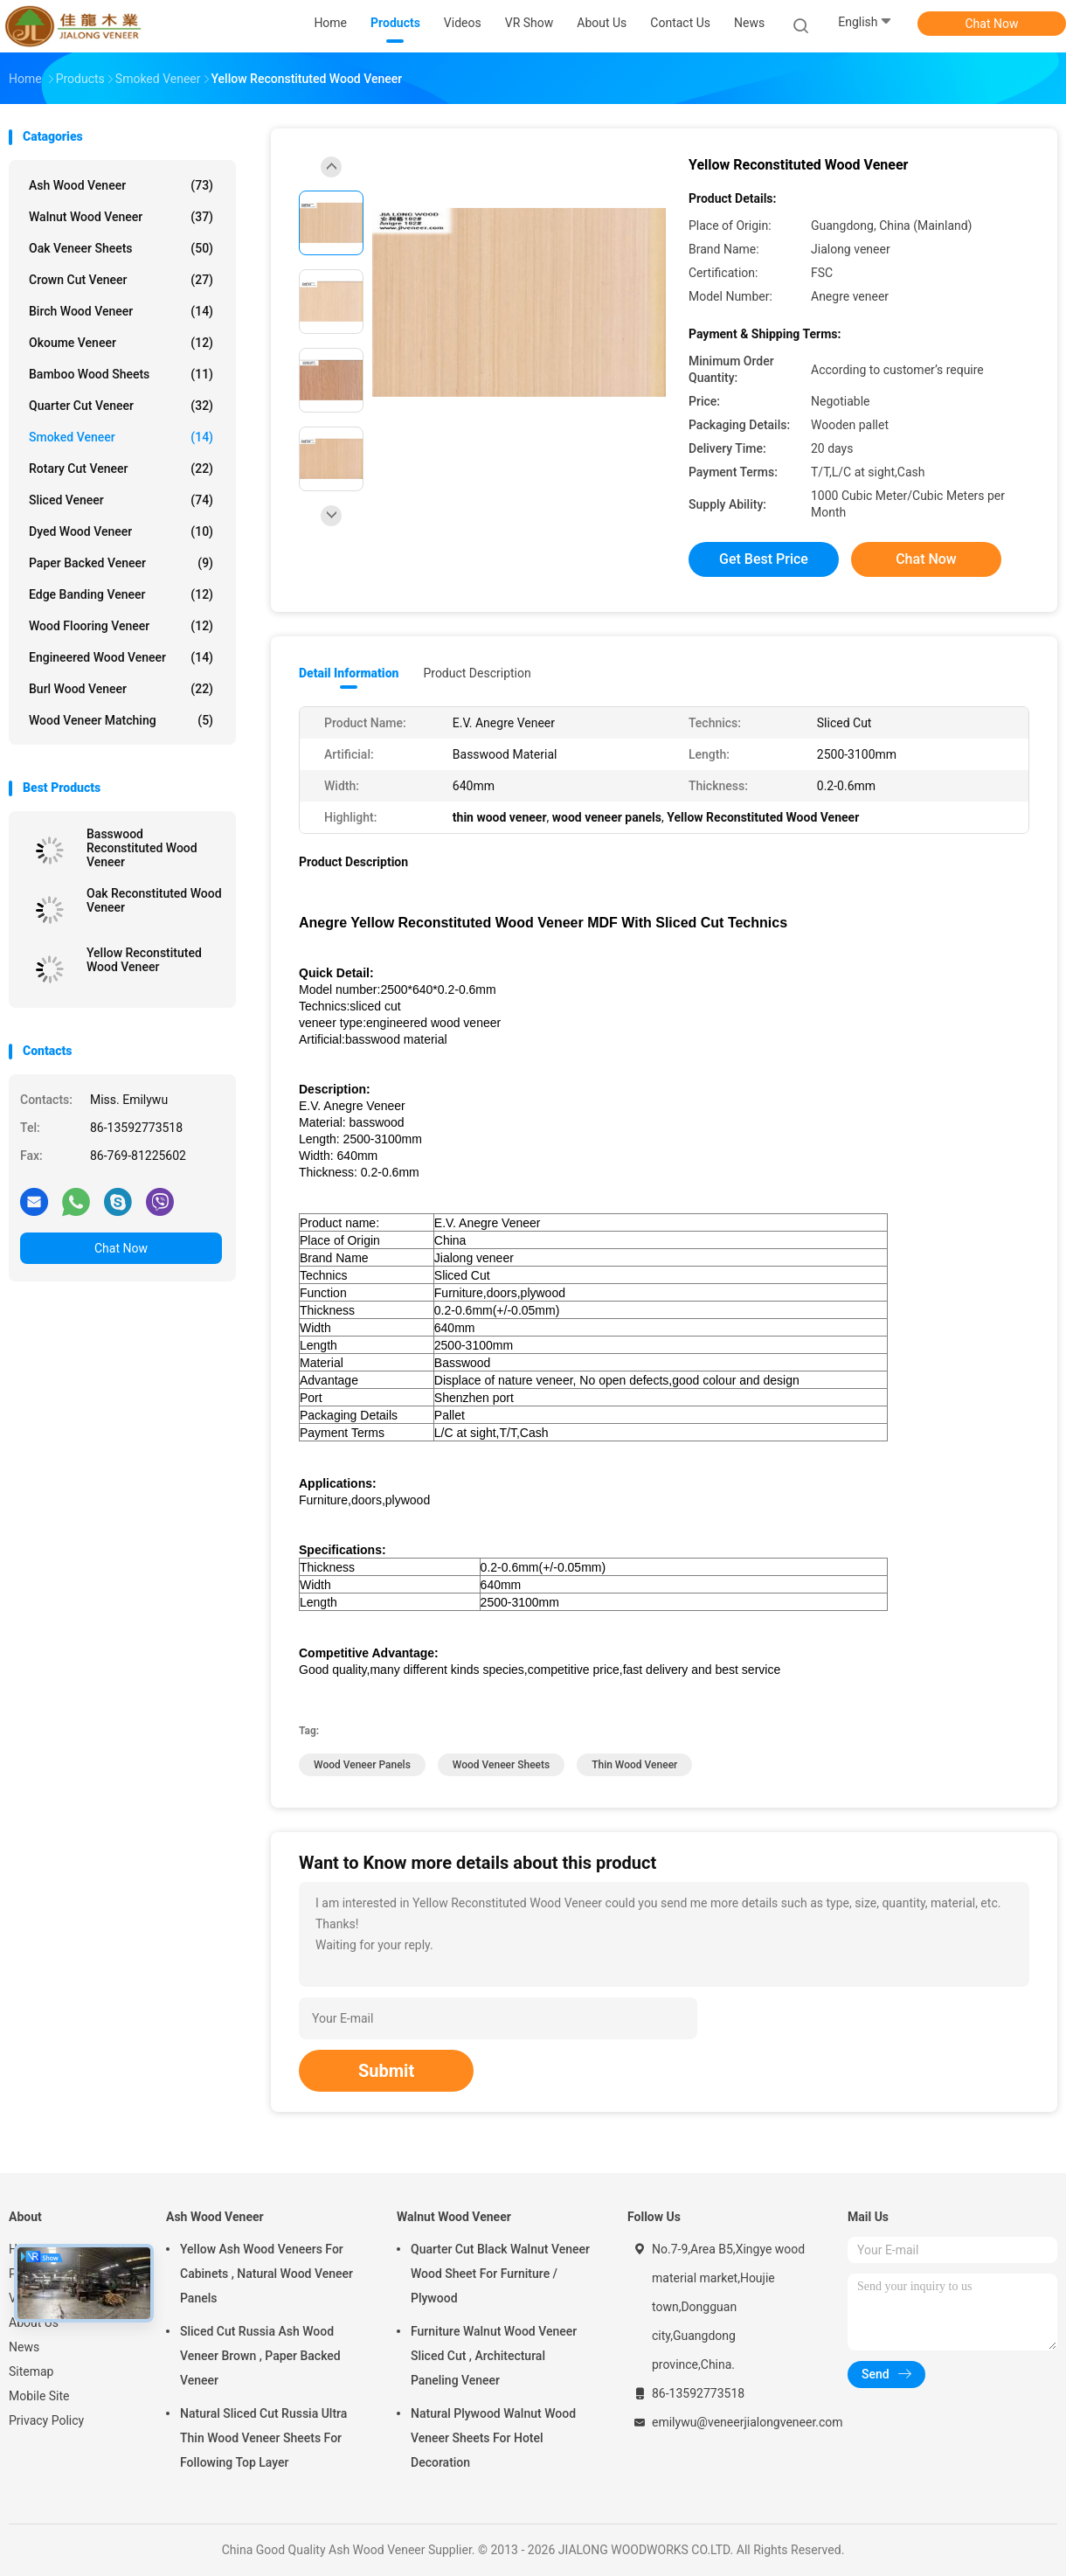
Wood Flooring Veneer (121, 626)
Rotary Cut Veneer (121, 468)
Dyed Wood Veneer (121, 531)
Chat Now (992, 24)
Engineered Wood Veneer (121, 657)
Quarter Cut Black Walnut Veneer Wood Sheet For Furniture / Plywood (500, 2273)
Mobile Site (39, 2396)
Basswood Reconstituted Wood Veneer (142, 848)
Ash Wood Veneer (121, 185)
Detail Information (348, 673)
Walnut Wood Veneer (121, 217)
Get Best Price (763, 559)
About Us (34, 2323)
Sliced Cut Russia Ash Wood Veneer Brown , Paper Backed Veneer (260, 2355)
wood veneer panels (362, 1765)
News (24, 2347)
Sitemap (31, 2371)
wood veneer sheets (501, 1765)
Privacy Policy (46, 2420)
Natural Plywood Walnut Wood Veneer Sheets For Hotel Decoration (493, 2437)
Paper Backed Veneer (121, 563)
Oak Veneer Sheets (121, 248)
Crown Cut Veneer (121, 279)
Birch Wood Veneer (121, 311)
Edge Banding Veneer (121, 594)
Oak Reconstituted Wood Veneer (154, 900)
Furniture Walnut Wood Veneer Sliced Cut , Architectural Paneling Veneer (494, 2355)
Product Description (476, 673)
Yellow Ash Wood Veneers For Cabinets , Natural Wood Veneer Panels (266, 2273)
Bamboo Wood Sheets (121, 374)
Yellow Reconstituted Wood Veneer (144, 960)
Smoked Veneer (121, 437)
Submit (386, 2070)
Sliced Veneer (121, 500)
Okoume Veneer (121, 342)
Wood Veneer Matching (121, 720)
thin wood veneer (634, 1765)
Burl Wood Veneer (121, 689)
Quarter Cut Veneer (121, 405)
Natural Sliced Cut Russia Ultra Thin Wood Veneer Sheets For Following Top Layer (263, 2437)
